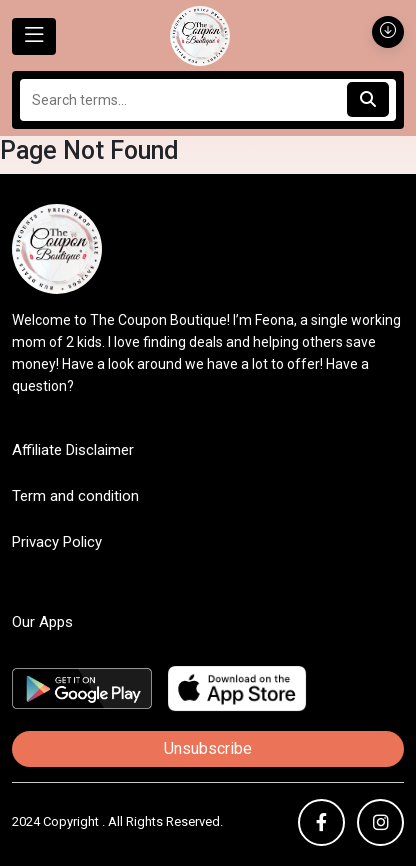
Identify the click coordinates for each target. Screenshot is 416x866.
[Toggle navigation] (34, 36)
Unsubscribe (208, 748)
